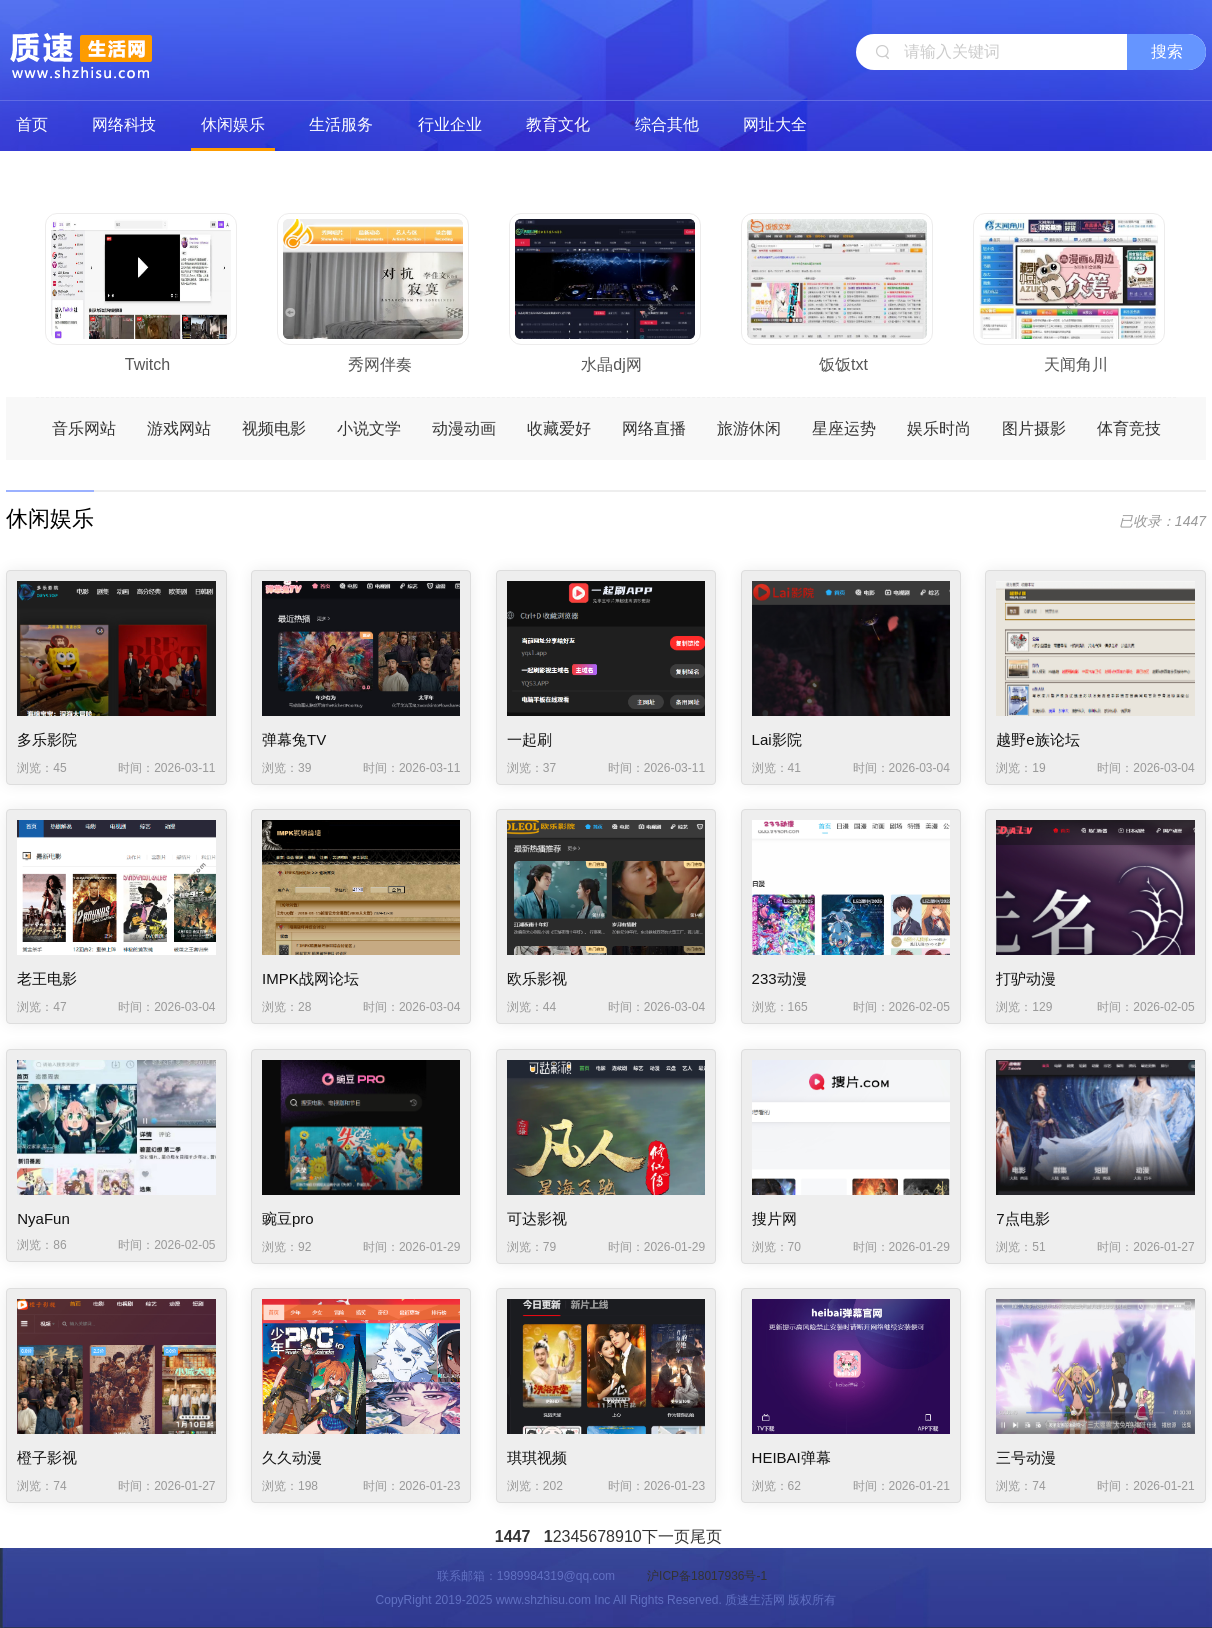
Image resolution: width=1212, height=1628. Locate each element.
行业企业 (450, 124)
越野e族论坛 (1037, 739)
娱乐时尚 (939, 428)
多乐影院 (47, 739)
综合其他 (667, 124)
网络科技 (124, 124)
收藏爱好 (559, 428)
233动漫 (779, 978)
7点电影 (1022, 1218)
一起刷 (529, 739)
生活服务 (341, 124)
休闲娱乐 (233, 124)
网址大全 (775, 124)
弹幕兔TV (294, 739)
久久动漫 (292, 1457)
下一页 (666, 1536)
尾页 (706, 1536)
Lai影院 (777, 739)
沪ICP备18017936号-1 (707, 1576)
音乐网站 (84, 428)
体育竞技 (1129, 428)
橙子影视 (47, 1457)
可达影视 (537, 1218)
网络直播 (654, 428)
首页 (32, 124)
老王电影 (47, 978)
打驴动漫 (1026, 978)
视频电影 (274, 428)
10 (633, 1536)
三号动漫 (1026, 1457)
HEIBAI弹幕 (791, 1457)
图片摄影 (1034, 428)
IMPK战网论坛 (310, 978)
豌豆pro (288, 1218)
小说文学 (369, 428)
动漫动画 (464, 428)
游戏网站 (179, 428)
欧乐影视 (537, 978)
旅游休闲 (749, 428)
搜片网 (774, 1218)
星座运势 (844, 428)
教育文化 (558, 124)
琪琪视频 (537, 1457)
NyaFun (43, 1218)
